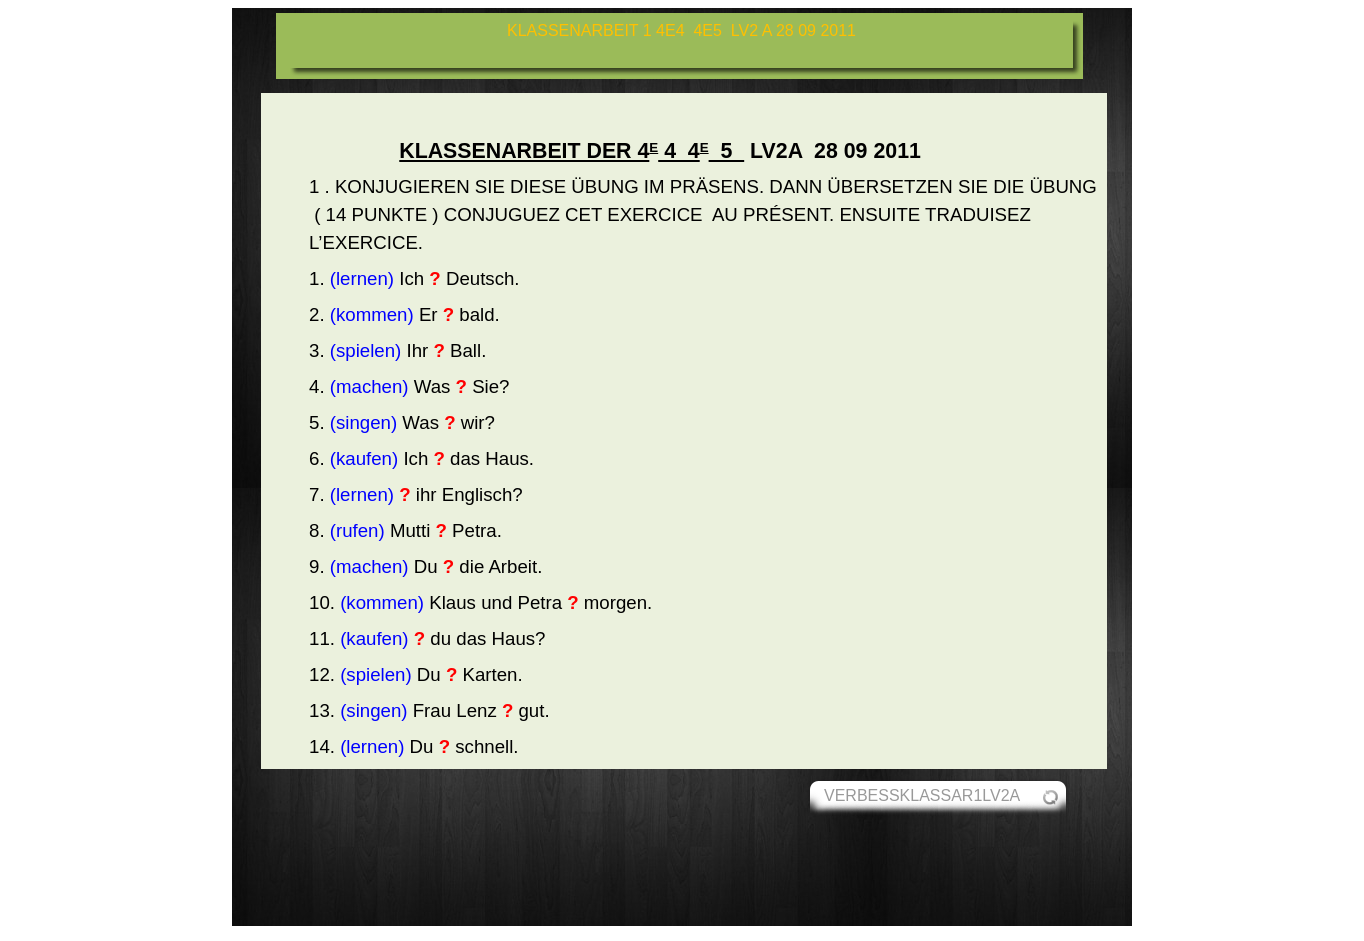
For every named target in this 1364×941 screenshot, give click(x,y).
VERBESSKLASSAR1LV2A (922, 795)
